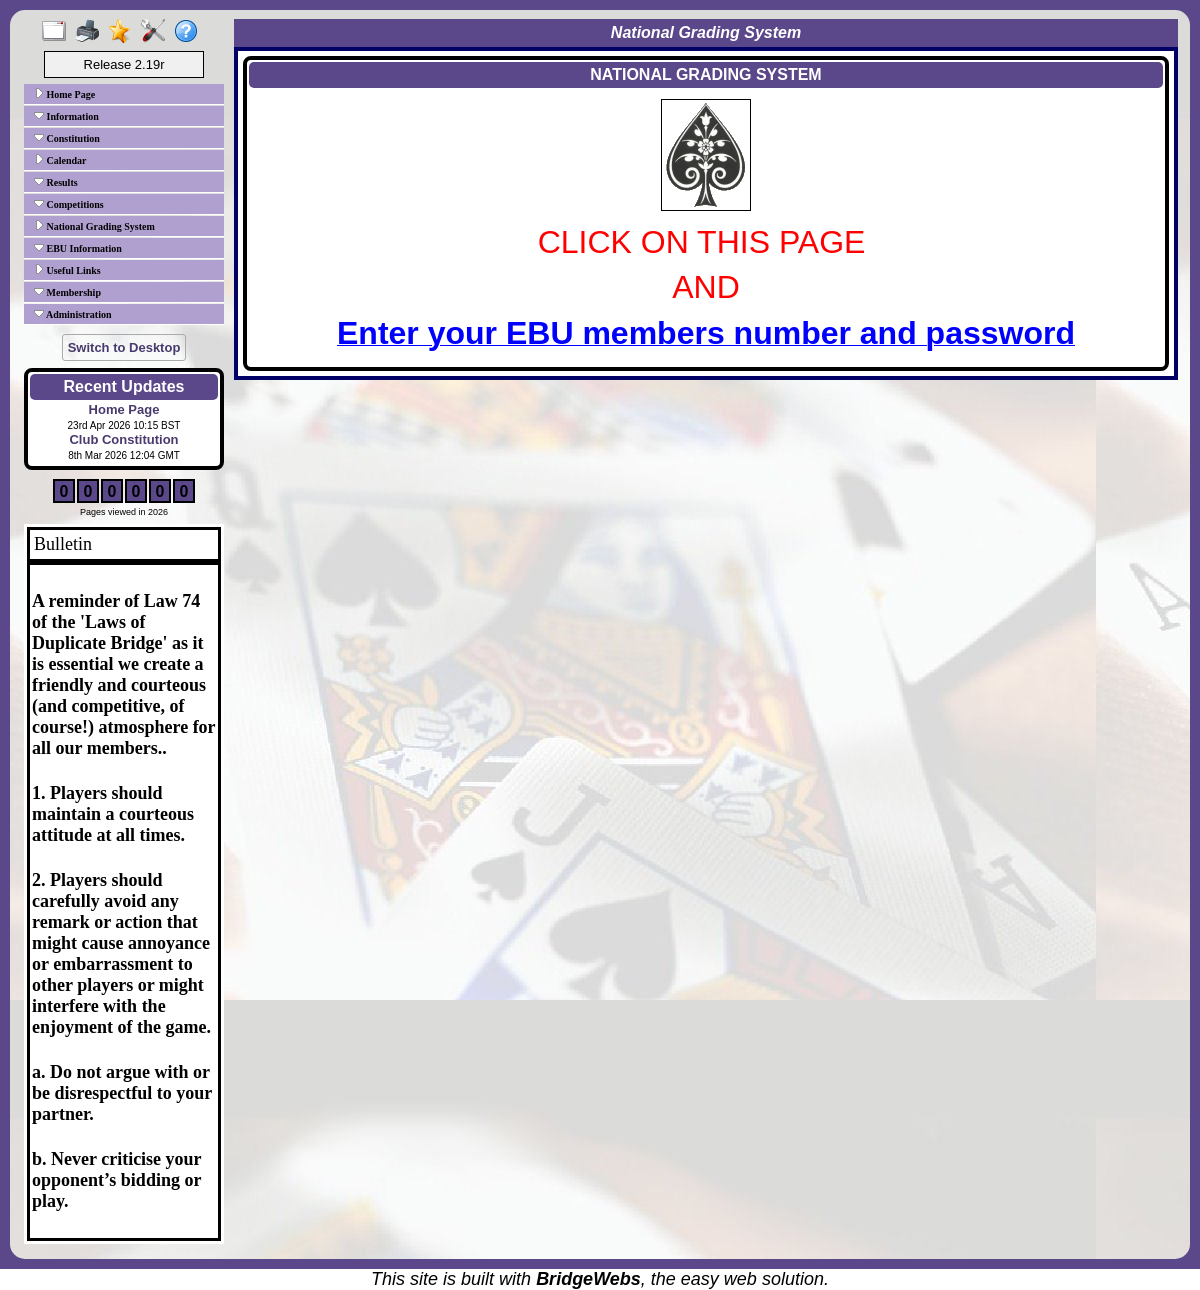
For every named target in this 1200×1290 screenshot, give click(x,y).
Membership (67, 292)
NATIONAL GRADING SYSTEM (705, 74)
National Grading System (94, 226)
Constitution (67, 138)
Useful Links (67, 270)
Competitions (69, 204)
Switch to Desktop (124, 347)
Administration (73, 314)
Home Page (64, 94)
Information (66, 116)
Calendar (60, 160)
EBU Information (78, 248)
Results (56, 182)
